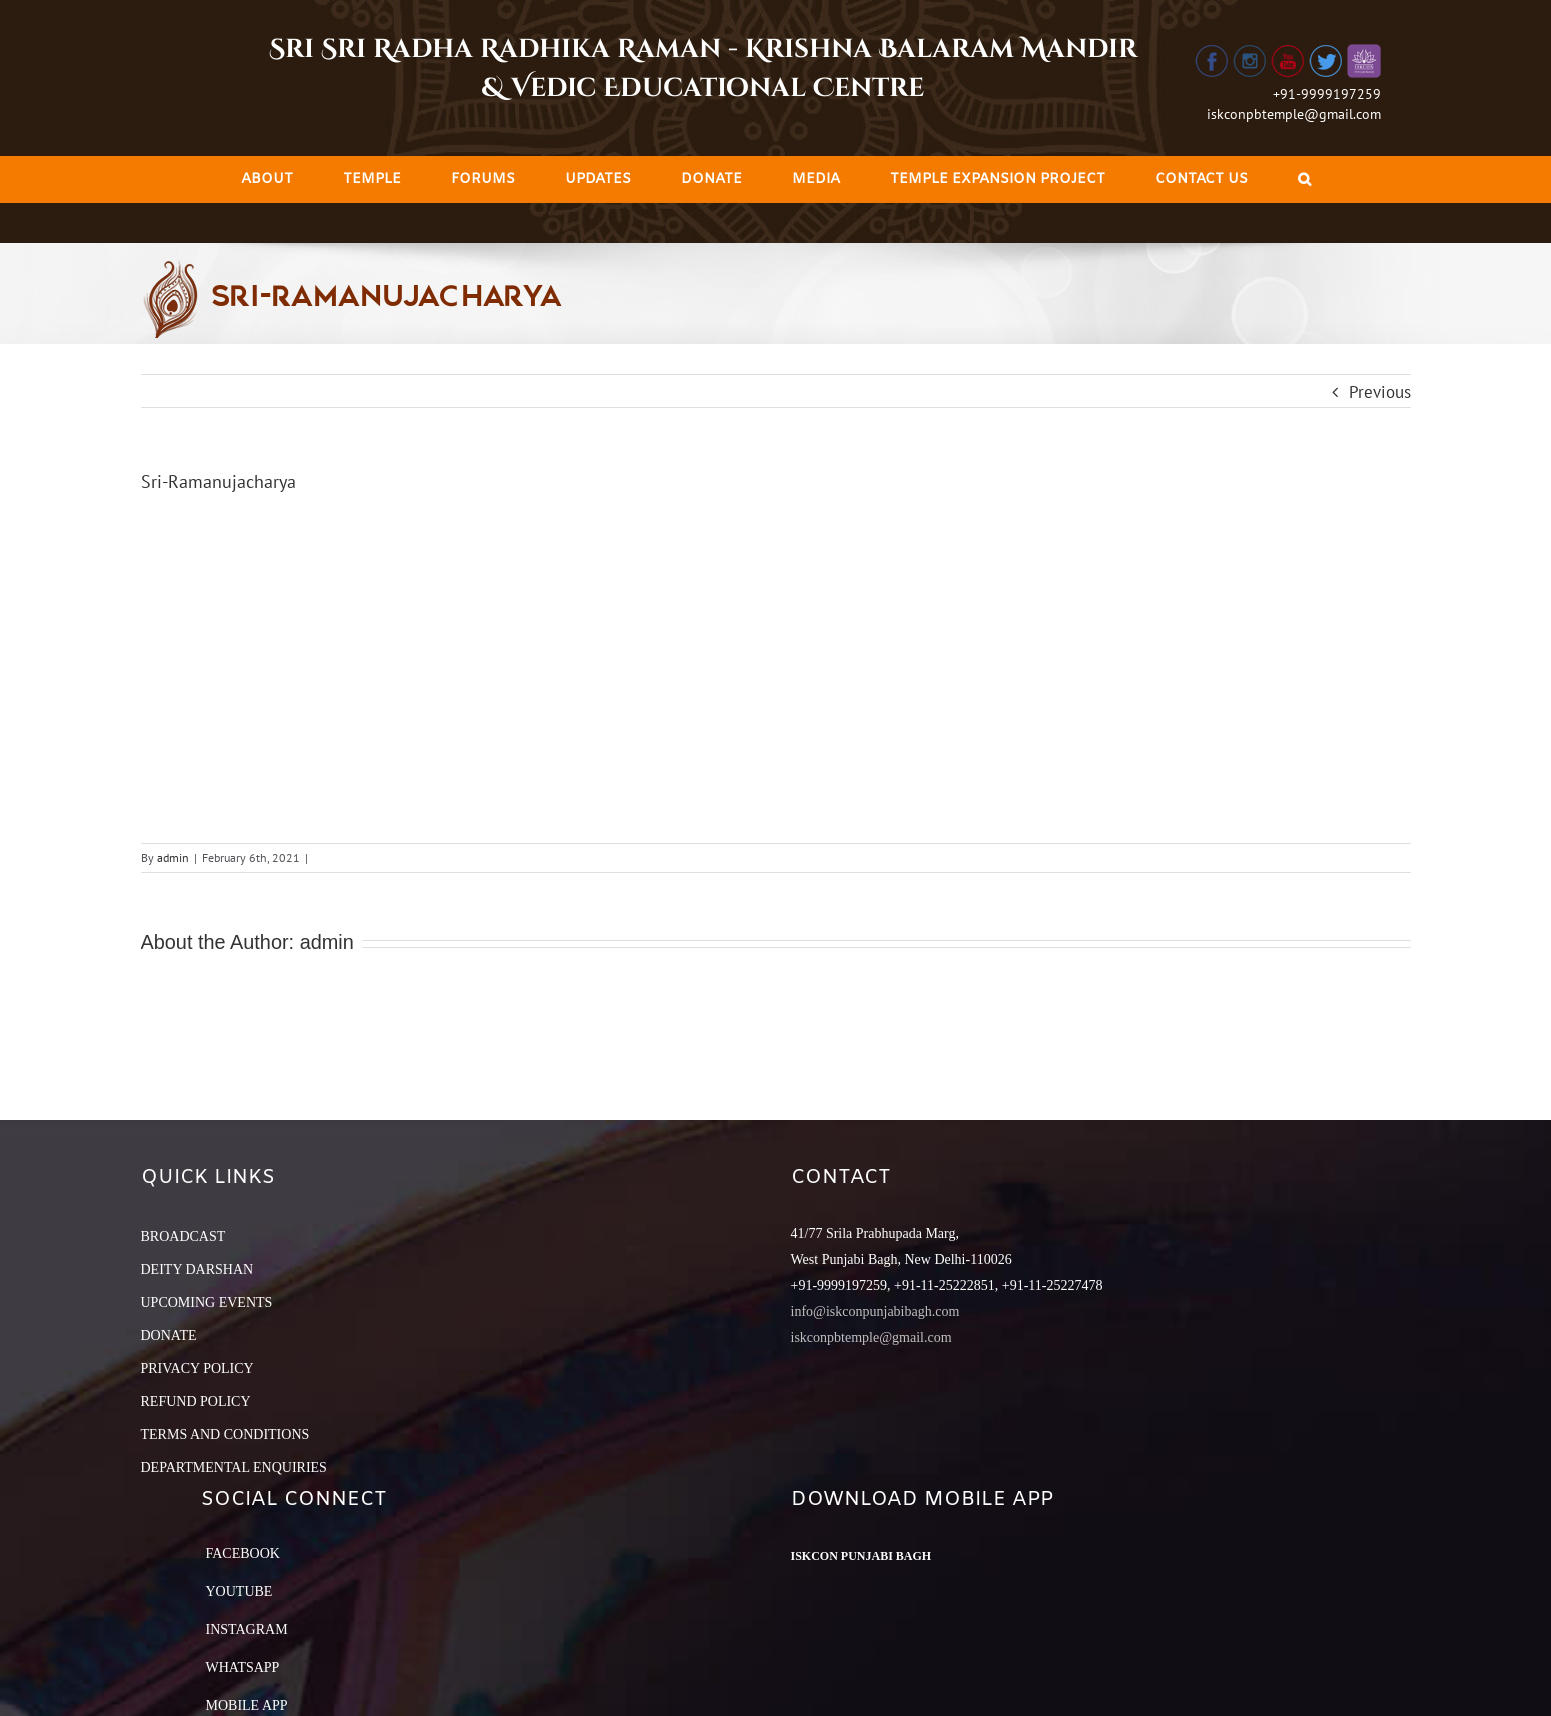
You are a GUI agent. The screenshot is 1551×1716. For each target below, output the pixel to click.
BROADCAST (183, 1236)
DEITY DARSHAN (197, 1269)
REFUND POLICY (196, 1401)
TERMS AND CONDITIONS (225, 1434)
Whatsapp (243, 1667)
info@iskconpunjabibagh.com (875, 1311)
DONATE (169, 1335)
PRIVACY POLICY (197, 1368)
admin (173, 857)
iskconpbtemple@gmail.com (1294, 114)
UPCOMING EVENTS (207, 1302)
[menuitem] (267, 179)
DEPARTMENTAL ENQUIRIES (234, 1467)
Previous (1380, 392)
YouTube (239, 1591)
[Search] (1304, 179)
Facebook (243, 1553)
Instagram (247, 1629)
